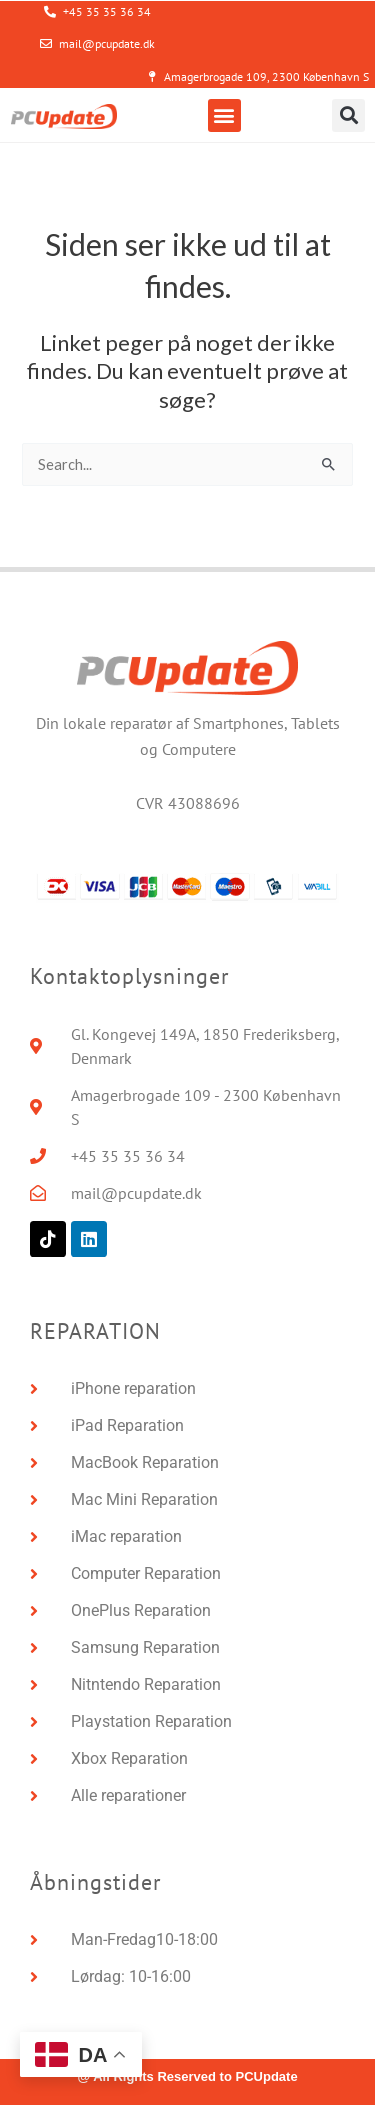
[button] (224, 115)
